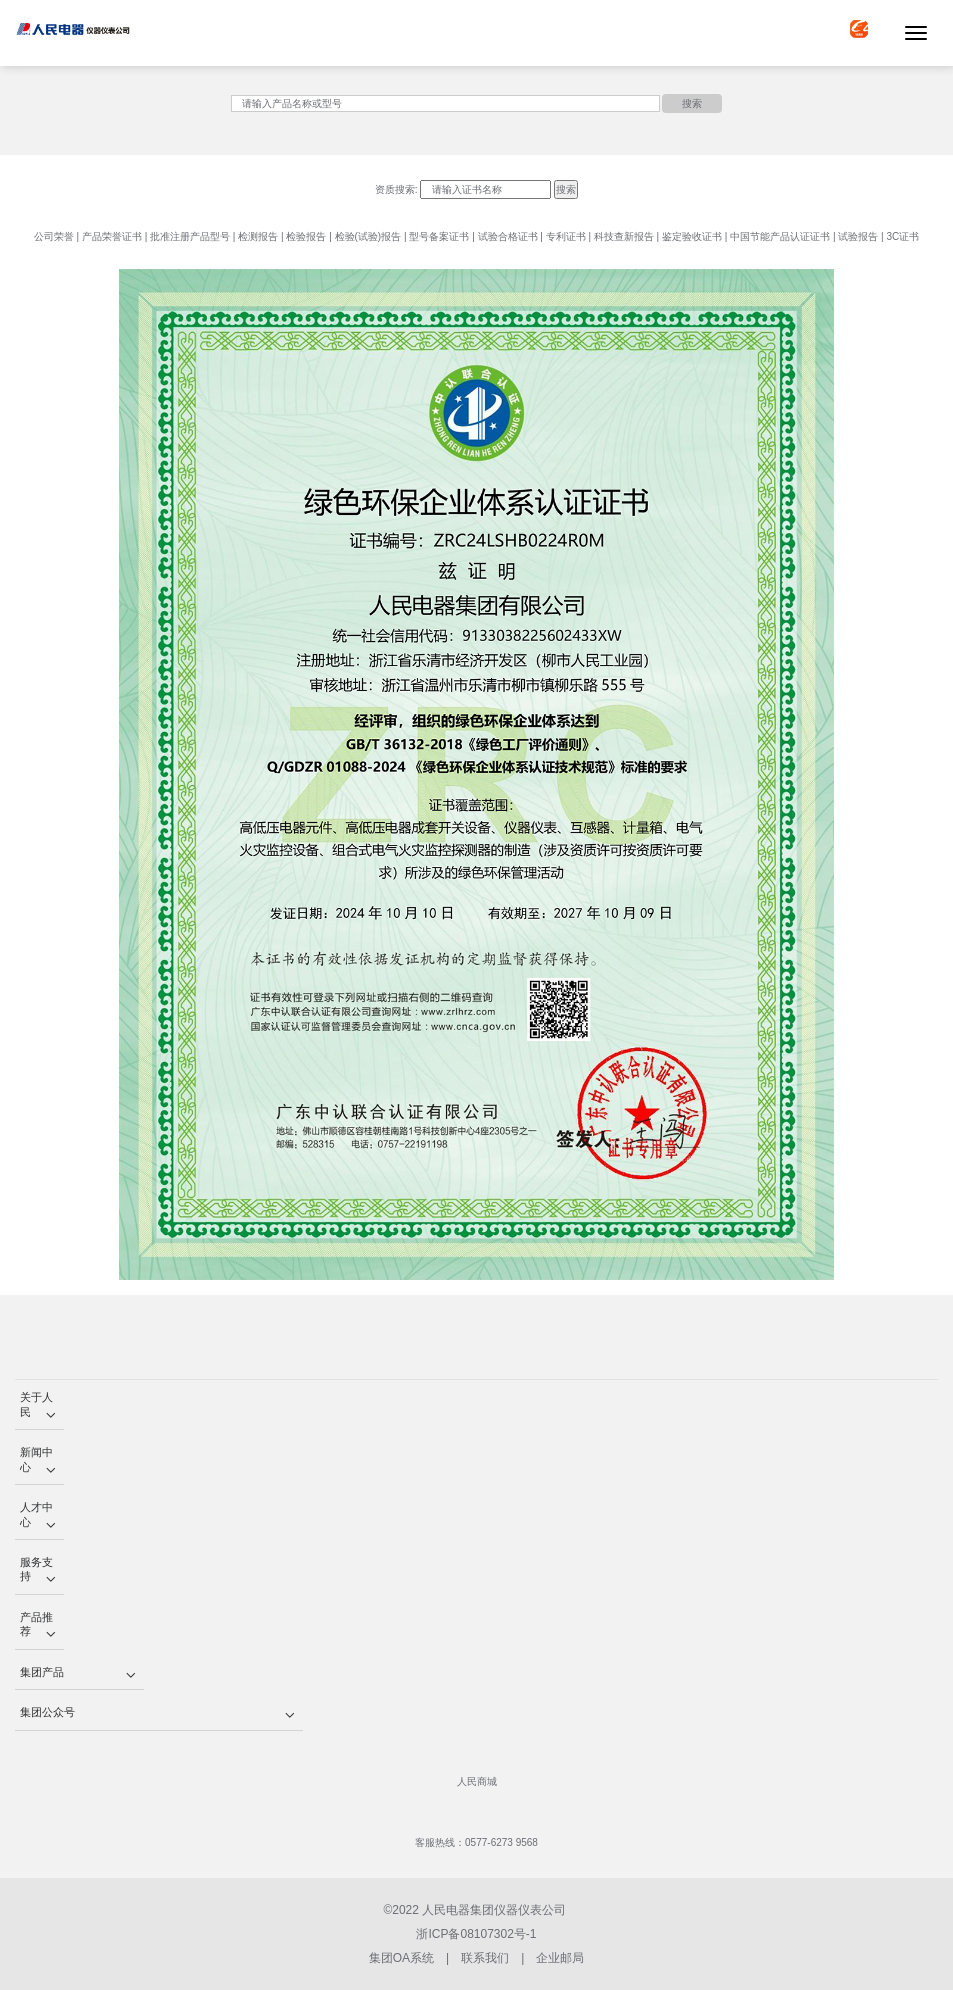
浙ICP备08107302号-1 (476, 1934)
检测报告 (258, 236)
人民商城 (477, 1781)
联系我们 (485, 1958)
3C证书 (902, 236)
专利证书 (566, 236)
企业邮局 (560, 1958)
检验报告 (306, 236)
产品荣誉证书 (112, 236)
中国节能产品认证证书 (780, 236)
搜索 (692, 103)
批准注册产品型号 (190, 236)
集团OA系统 (401, 1958)
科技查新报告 (624, 236)
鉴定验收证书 (692, 236)
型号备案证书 (439, 236)
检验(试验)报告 (368, 236)
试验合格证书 (508, 236)
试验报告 (858, 236)
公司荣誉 (54, 236)
